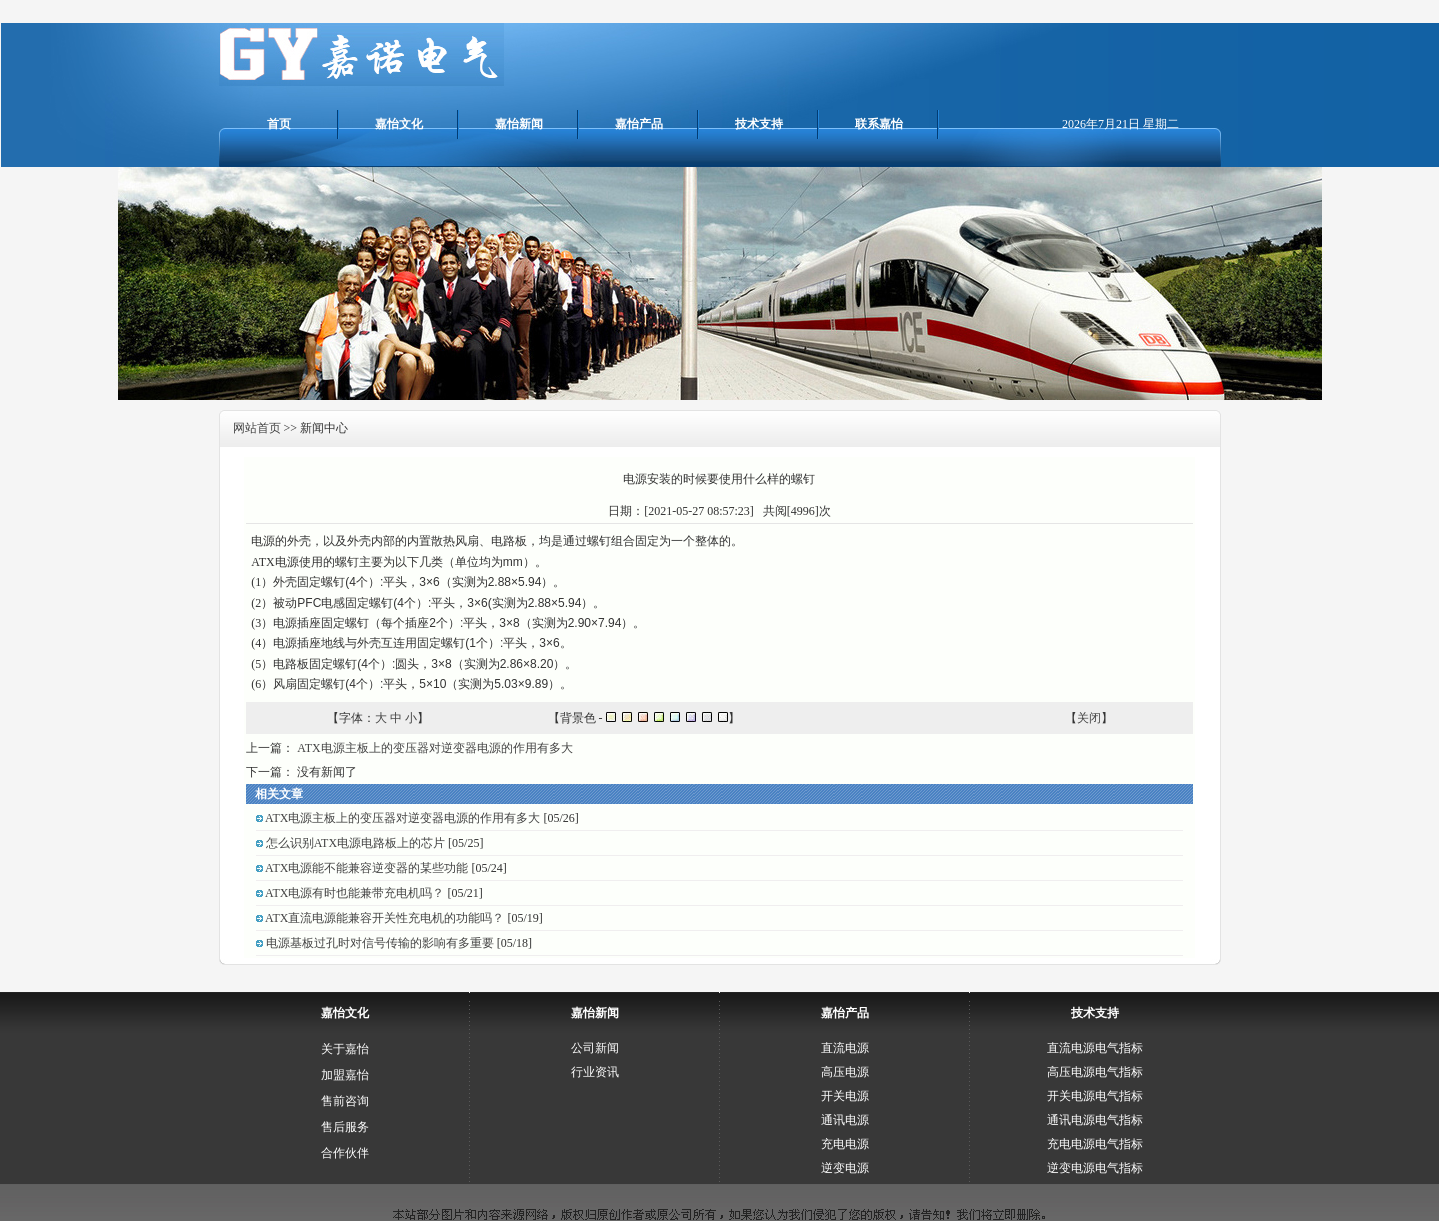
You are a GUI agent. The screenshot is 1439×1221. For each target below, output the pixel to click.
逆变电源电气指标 (1095, 1168)
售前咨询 (345, 1101)
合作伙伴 (345, 1153)
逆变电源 (845, 1168)
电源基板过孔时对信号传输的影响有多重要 (380, 943)
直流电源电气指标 (1095, 1048)
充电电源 (845, 1144)
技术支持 (759, 124)
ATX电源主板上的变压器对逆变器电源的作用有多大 (434, 748)
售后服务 (345, 1127)
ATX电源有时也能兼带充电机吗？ (354, 893)
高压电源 (845, 1072)
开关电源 (845, 1096)
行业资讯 (595, 1072)
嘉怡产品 (639, 124)
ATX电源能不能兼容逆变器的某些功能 (366, 868)
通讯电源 (845, 1120)
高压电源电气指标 (1095, 1072)
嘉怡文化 (399, 124)
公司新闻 (595, 1048)
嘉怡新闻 (519, 124)
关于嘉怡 (345, 1049)
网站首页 (258, 428)
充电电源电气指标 (1095, 1144)
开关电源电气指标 (1095, 1096)
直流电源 (845, 1048)
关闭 (1089, 718)
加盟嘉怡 (345, 1075)
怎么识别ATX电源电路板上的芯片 (355, 843)
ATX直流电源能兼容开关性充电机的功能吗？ (384, 918)
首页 (279, 124)
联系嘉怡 (879, 124)
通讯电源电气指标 (1095, 1120)
